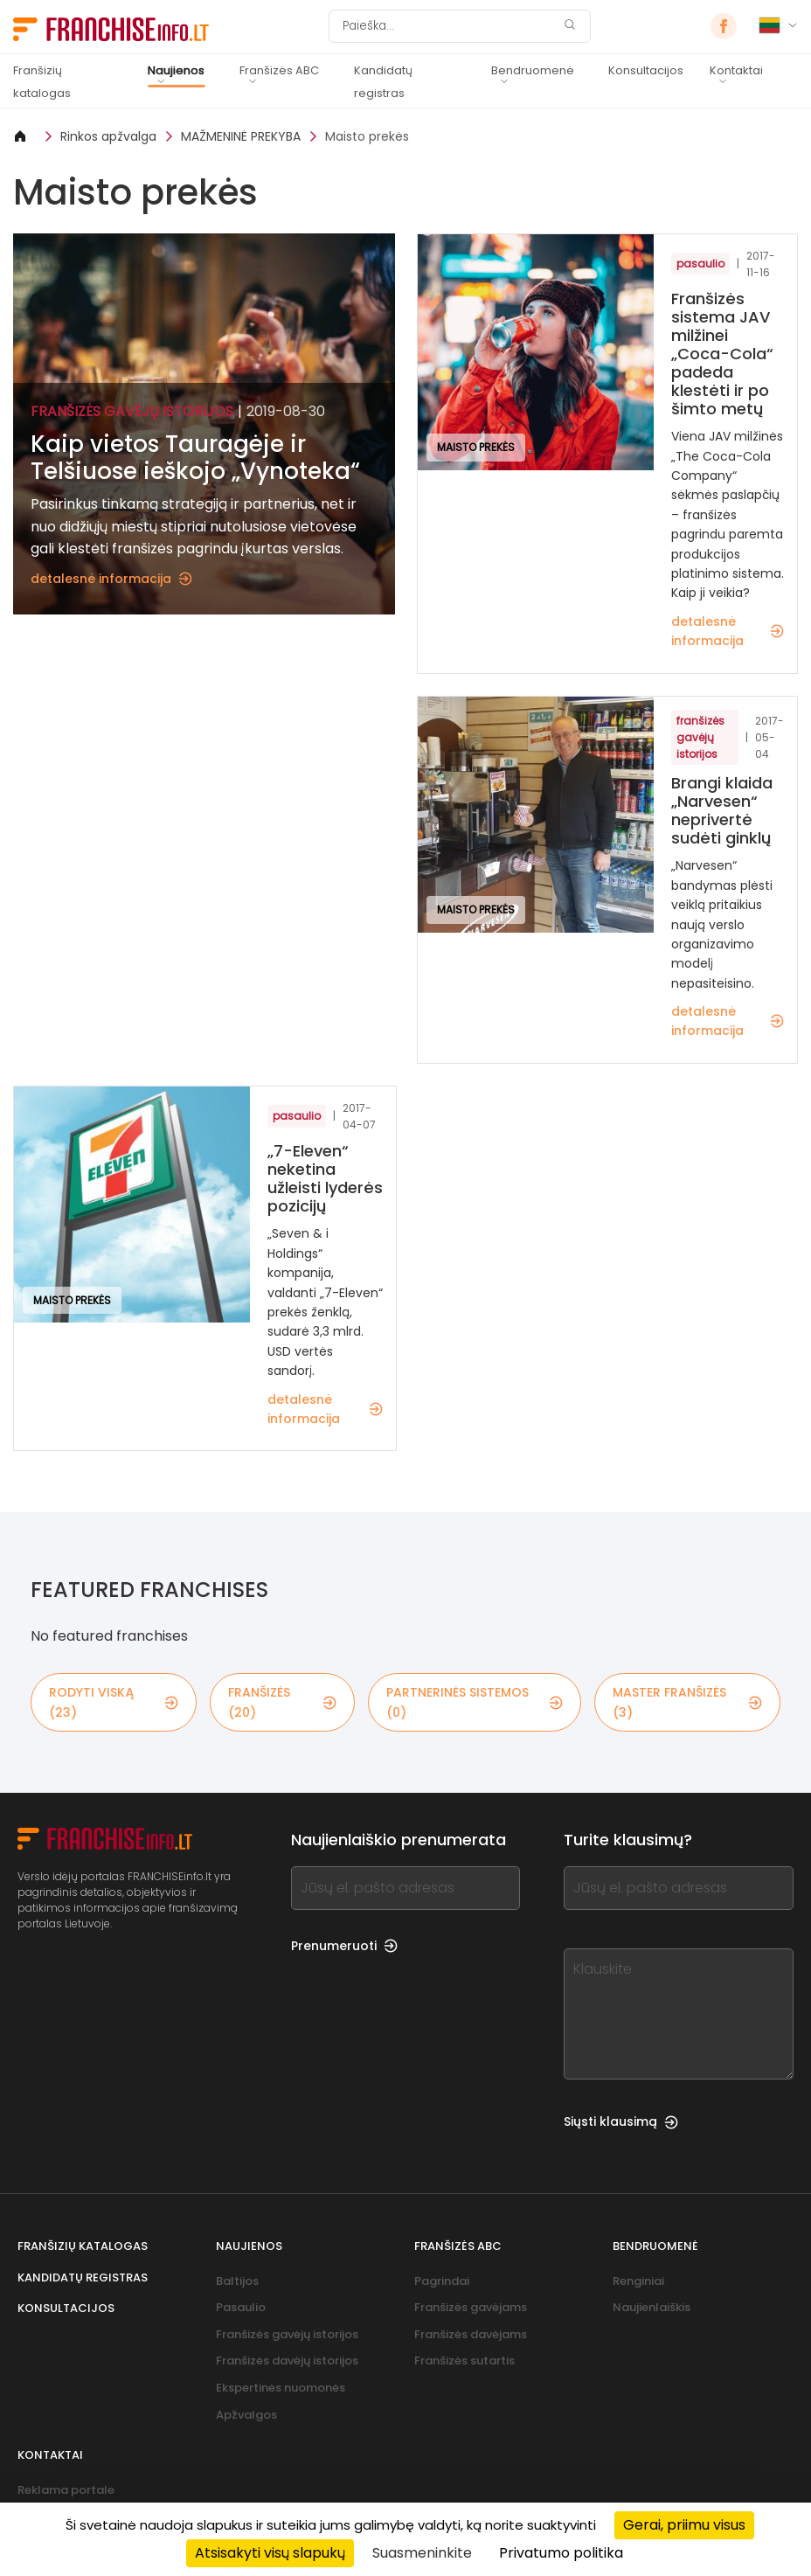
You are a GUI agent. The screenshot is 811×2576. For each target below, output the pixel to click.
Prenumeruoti (344, 1946)
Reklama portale (65, 2490)
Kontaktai (736, 70)
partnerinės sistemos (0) (474, 1702)
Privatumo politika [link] (561, 2553)
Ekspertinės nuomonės (280, 2387)
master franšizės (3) (687, 1702)
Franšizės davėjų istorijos (287, 2360)
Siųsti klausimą (621, 2121)
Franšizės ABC (279, 70)
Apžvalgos (246, 2414)
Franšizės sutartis (464, 2360)
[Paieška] (448, 26)
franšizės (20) (282, 1702)
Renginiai (638, 2281)
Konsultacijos (645, 70)
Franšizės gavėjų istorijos (287, 2334)
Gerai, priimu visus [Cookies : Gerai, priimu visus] (684, 2525)
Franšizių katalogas (42, 81)
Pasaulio (241, 2307)
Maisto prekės (367, 136)
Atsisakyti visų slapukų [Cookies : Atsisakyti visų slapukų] (270, 2553)
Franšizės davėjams (470, 2334)
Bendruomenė (532, 70)
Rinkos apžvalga (108, 136)
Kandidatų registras (383, 81)
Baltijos (237, 2281)
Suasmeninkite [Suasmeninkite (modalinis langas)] (422, 2553)
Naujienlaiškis (651, 2307)
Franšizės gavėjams (470, 2307)
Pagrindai (441, 2281)
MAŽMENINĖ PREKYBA (241, 136)
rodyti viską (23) (113, 1702)
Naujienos (176, 70)
